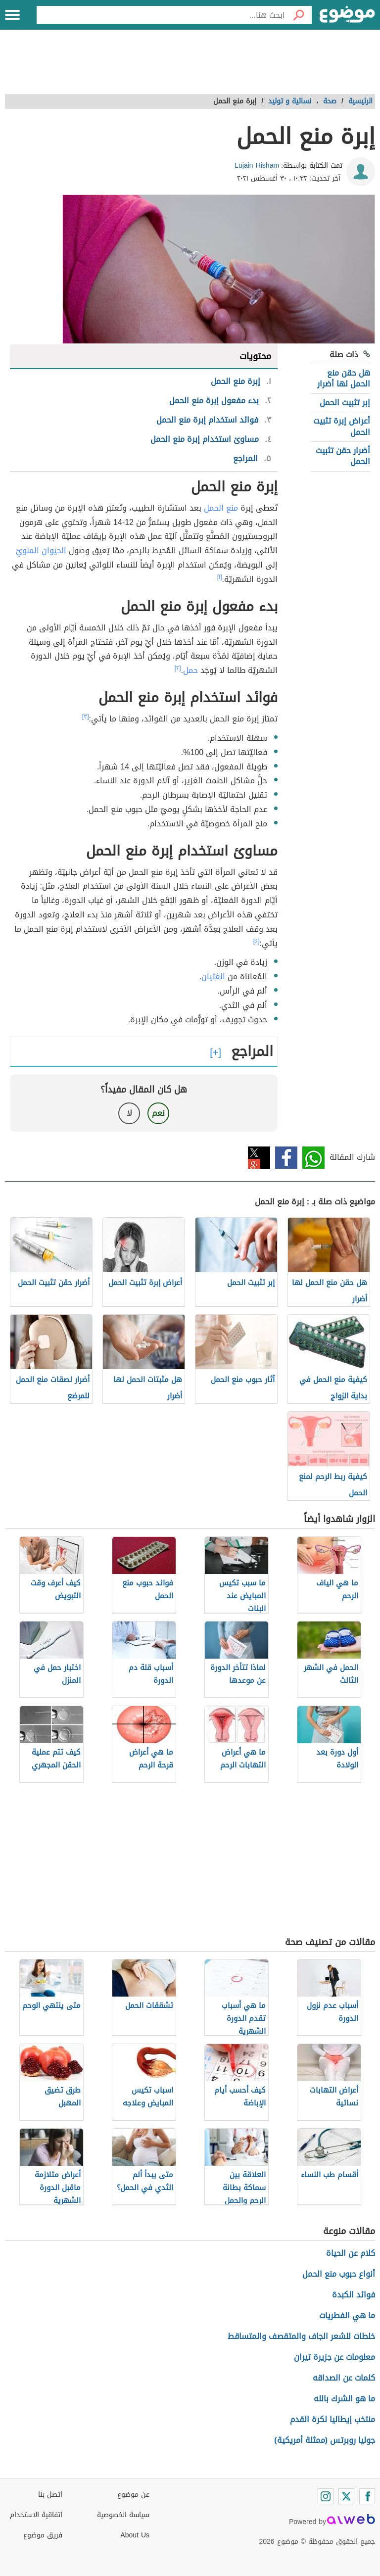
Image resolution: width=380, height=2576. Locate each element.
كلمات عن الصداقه (344, 2377)
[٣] (85, 716)
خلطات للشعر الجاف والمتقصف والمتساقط (301, 2336)
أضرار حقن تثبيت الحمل (343, 456)
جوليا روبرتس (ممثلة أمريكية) (324, 2440)
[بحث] (298, 15)
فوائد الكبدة (353, 2294)
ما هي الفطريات (347, 2315)
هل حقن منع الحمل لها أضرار (343, 378)
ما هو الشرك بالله (344, 2398)
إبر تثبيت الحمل (345, 402)
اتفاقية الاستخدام (36, 2515)
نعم (158, 1113)
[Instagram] (325, 2496)
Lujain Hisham (257, 165)
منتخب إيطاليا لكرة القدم (332, 2419)
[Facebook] (367, 2496)
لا (129, 1113)
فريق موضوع (42, 2535)
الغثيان (213, 976)
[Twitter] (346, 2496)
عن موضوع (133, 2494)
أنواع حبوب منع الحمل (338, 2274)
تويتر (259, 1157)
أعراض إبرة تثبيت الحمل (341, 426)
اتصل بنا (50, 2494)
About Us (134, 2535)
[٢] (178, 668)
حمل (190, 670)
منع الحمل (221, 508)
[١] (219, 577)
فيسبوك (286, 1157)
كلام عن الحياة (350, 2253)
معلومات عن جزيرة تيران (334, 2357)
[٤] (256, 941)
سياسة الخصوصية (123, 2515)
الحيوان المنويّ (41, 550)
